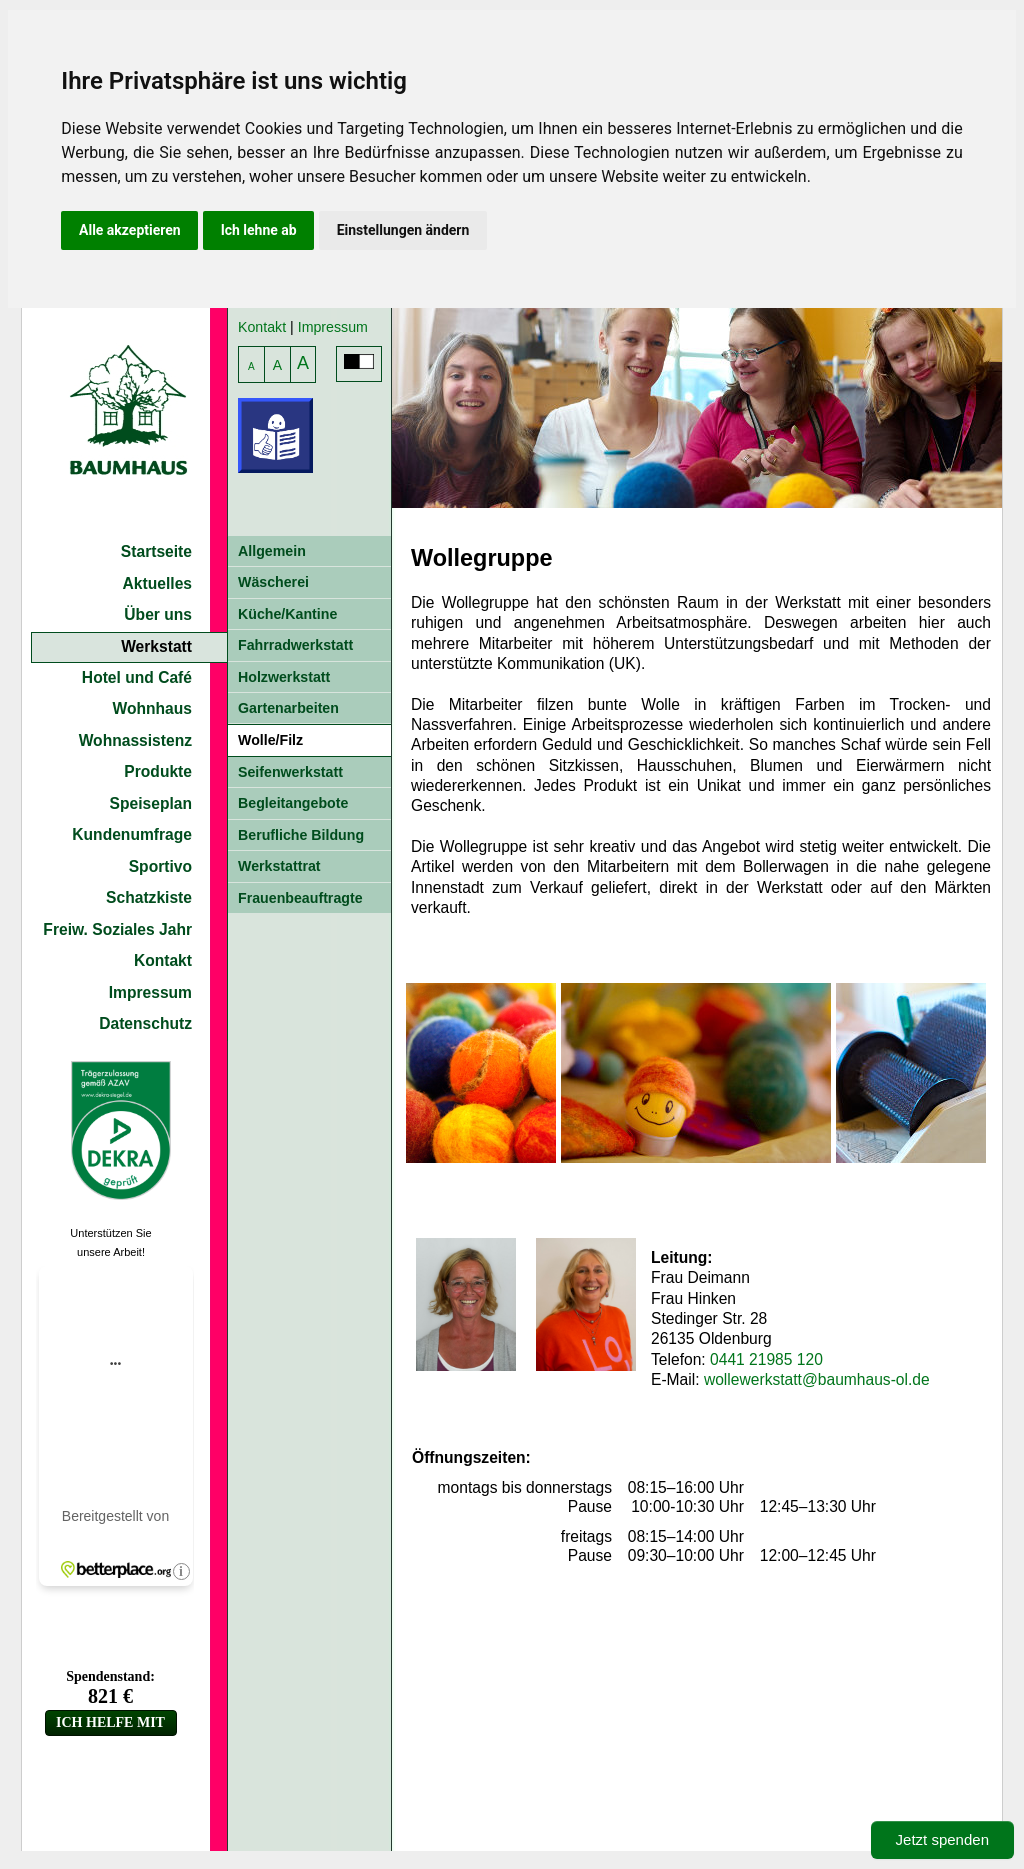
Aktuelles (157, 583)
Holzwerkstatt (284, 677)
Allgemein (272, 551)
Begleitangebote (293, 803)
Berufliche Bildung (301, 835)
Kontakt (163, 960)
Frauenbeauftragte (300, 898)
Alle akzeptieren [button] (130, 230)
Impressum (150, 992)
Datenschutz (145, 1023)
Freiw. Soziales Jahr (117, 929)
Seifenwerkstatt (290, 772)
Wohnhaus (153, 708)
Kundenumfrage (132, 834)
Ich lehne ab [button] (259, 230)
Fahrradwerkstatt (295, 645)
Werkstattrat (279, 866)
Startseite (156, 551)
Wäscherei (273, 582)
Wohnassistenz (135, 740)
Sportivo (160, 866)
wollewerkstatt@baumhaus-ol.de (817, 1379)
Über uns (158, 614)
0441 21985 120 (766, 1359)
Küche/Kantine (287, 614)
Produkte (158, 771)
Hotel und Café (137, 677)
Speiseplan (151, 803)
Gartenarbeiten (288, 708)
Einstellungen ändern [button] (403, 230)
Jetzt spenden (942, 1839)
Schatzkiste (149, 897)
